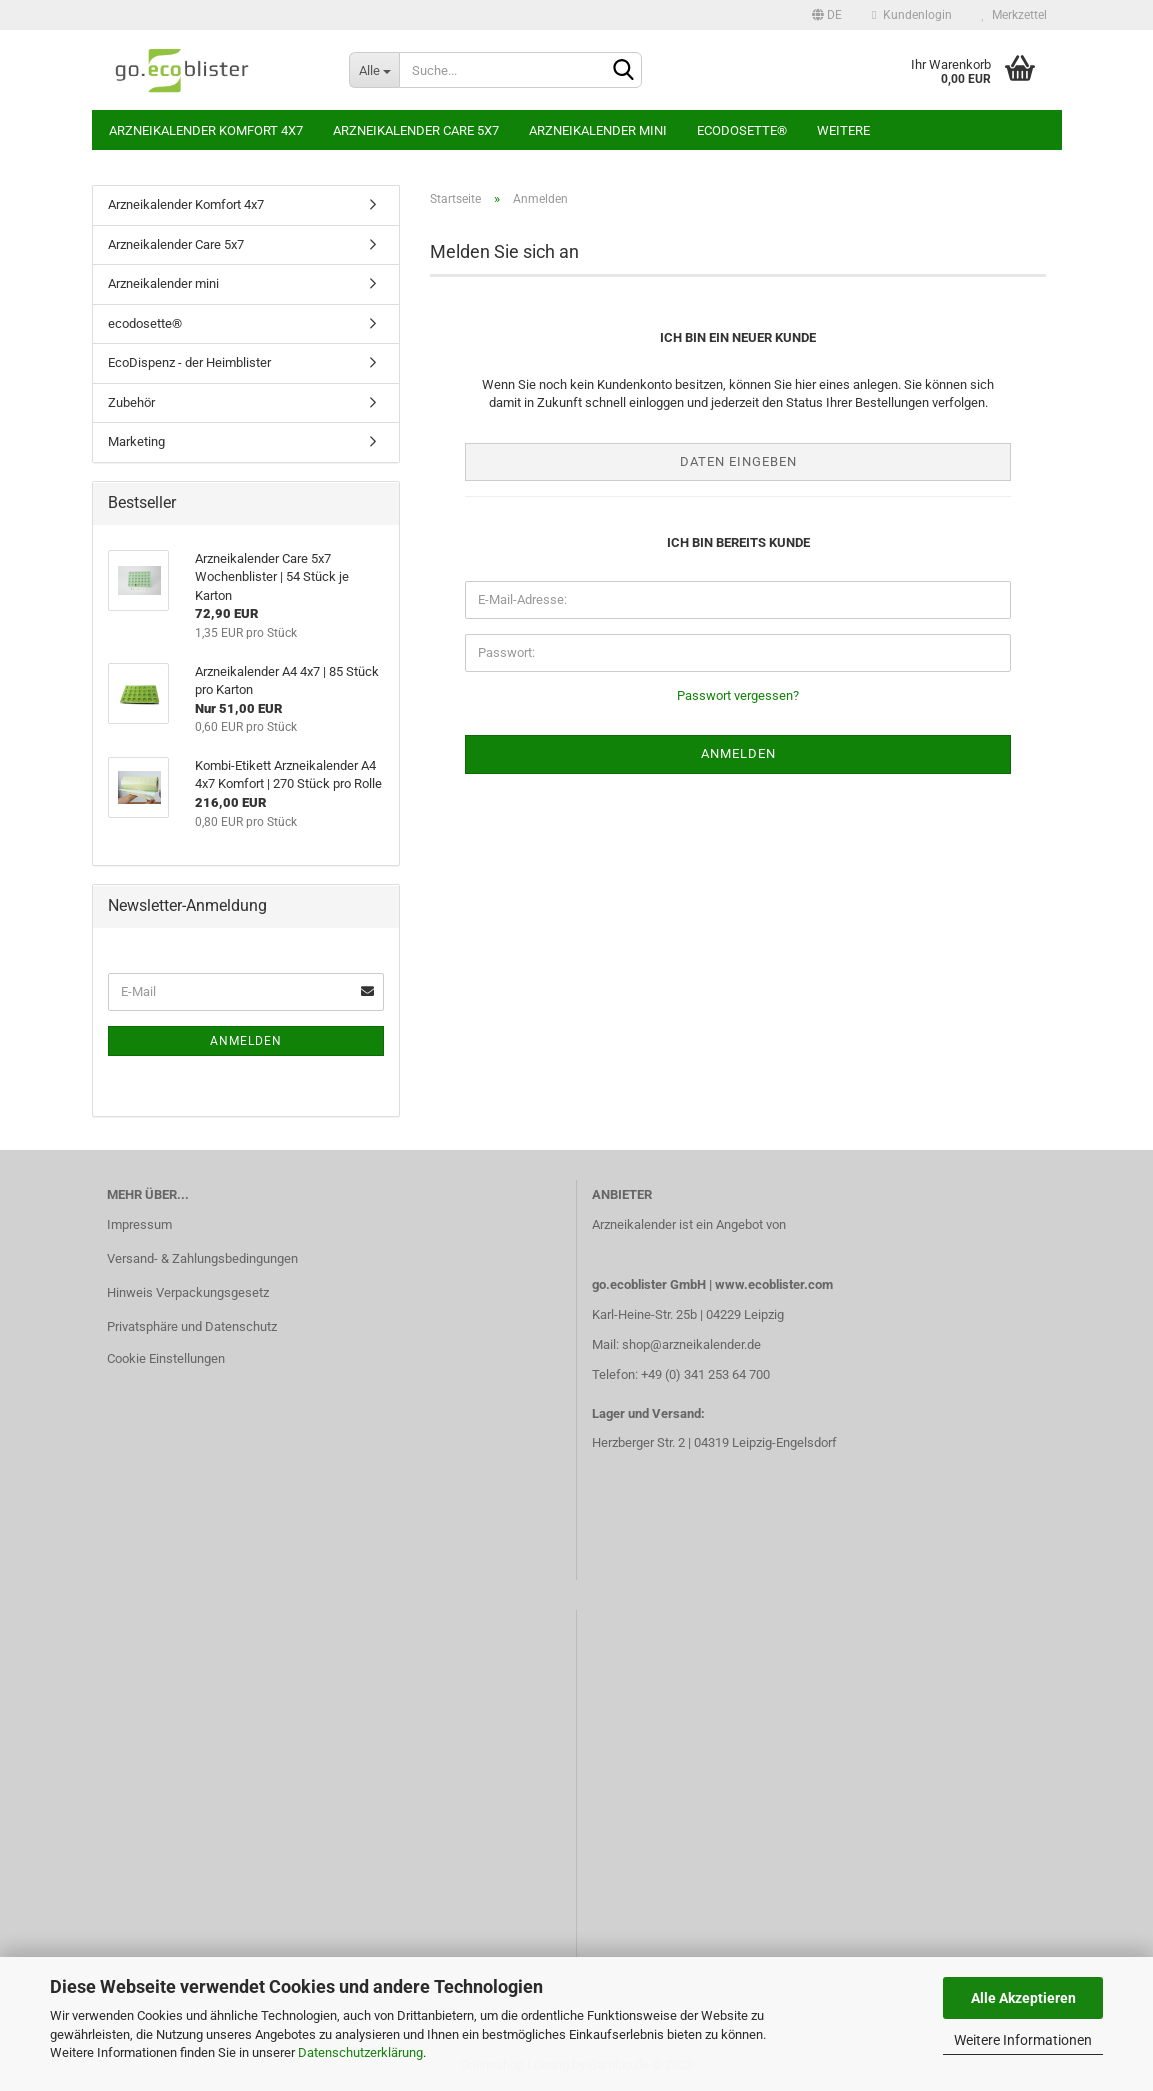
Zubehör (131, 402)
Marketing (136, 441)
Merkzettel (1014, 15)
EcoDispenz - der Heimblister (189, 362)
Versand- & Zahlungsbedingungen (202, 1258)
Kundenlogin (911, 15)
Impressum (139, 1224)
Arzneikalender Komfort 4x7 (206, 130)
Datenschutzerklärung (360, 2052)
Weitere (843, 130)
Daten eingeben (738, 461)
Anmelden (246, 1041)
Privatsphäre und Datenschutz (192, 1326)
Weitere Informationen (1023, 2040)
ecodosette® (742, 130)
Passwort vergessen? (738, 695)
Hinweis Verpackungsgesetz (188, 1292)
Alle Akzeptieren (1023, 1998)
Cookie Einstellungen (166, 1358)
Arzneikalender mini (598, 130)
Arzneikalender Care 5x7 (416, 130)
